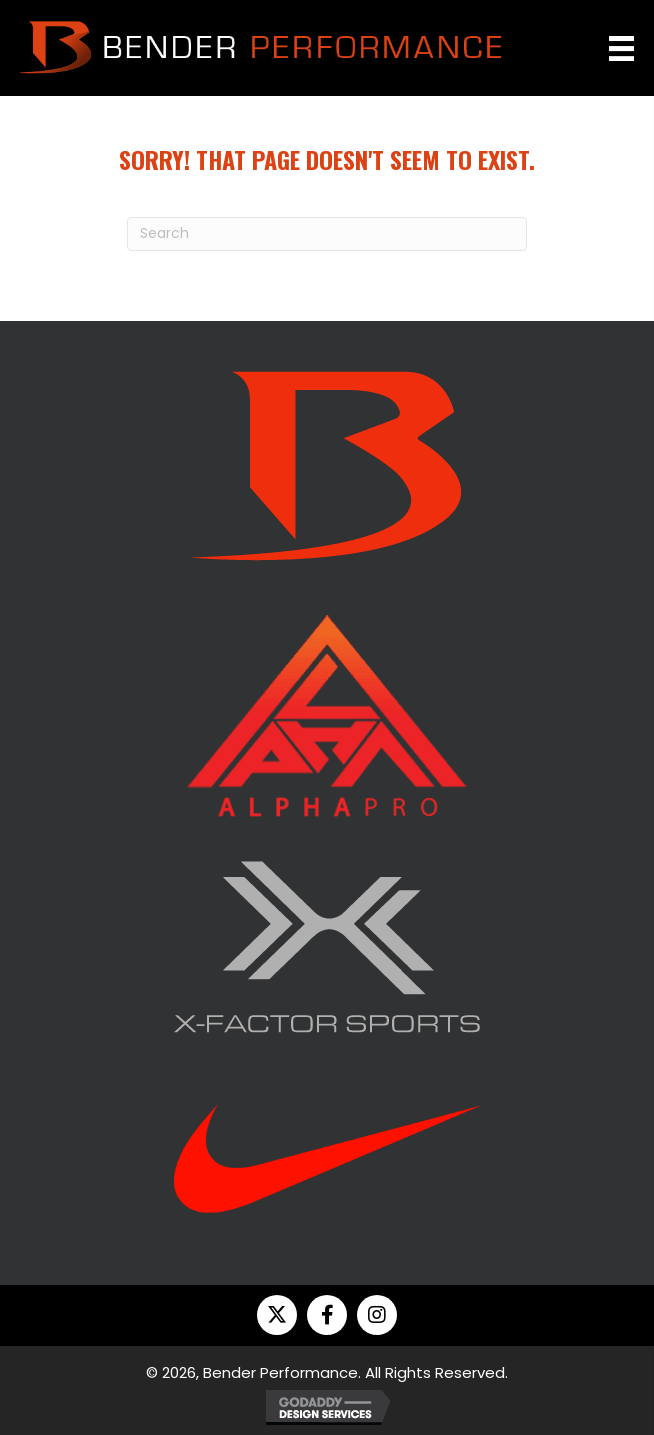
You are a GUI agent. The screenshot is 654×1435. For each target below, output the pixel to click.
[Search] (327, 234)
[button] (277, 1315)
